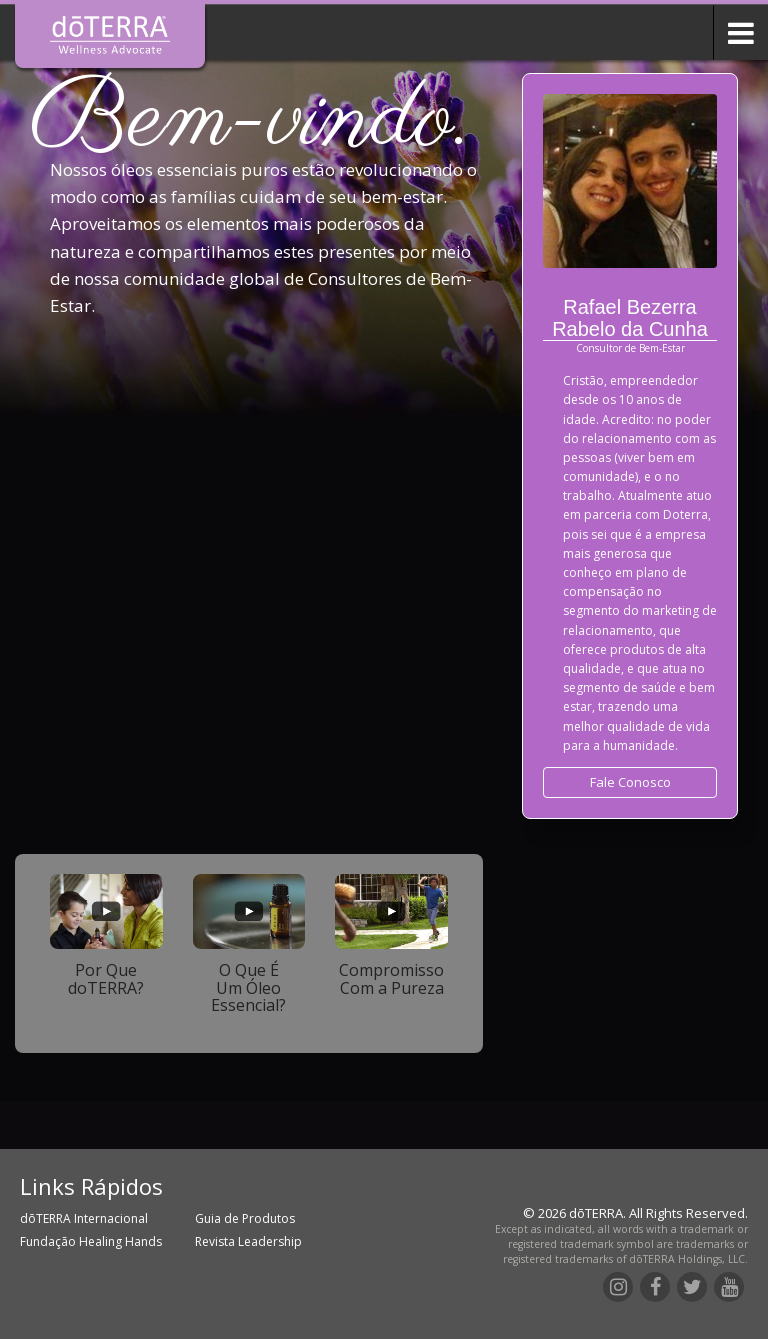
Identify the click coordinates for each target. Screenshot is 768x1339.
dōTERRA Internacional (84, 1218)
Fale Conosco (630, 782)
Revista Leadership (248, 1241)
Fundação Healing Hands (91, 1241)
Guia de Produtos (245, 1218)
